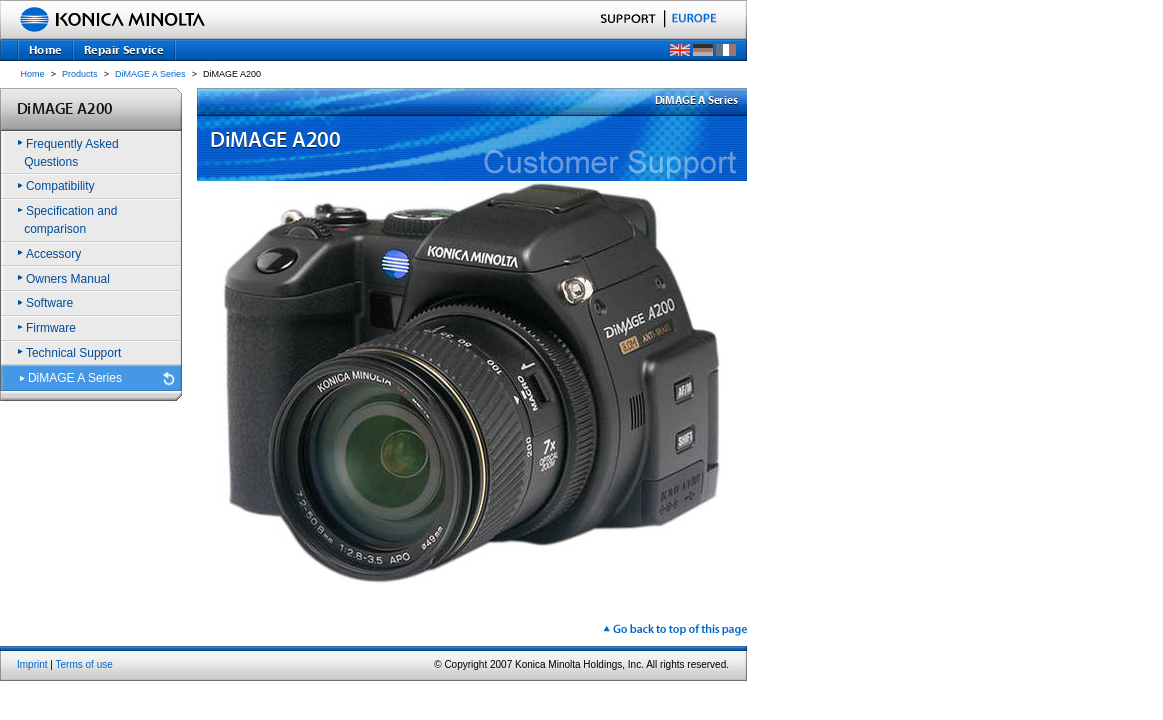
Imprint (32, 664)
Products (80, 74)
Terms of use (84, 664)
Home (33, 74)
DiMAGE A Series (150, 74)
